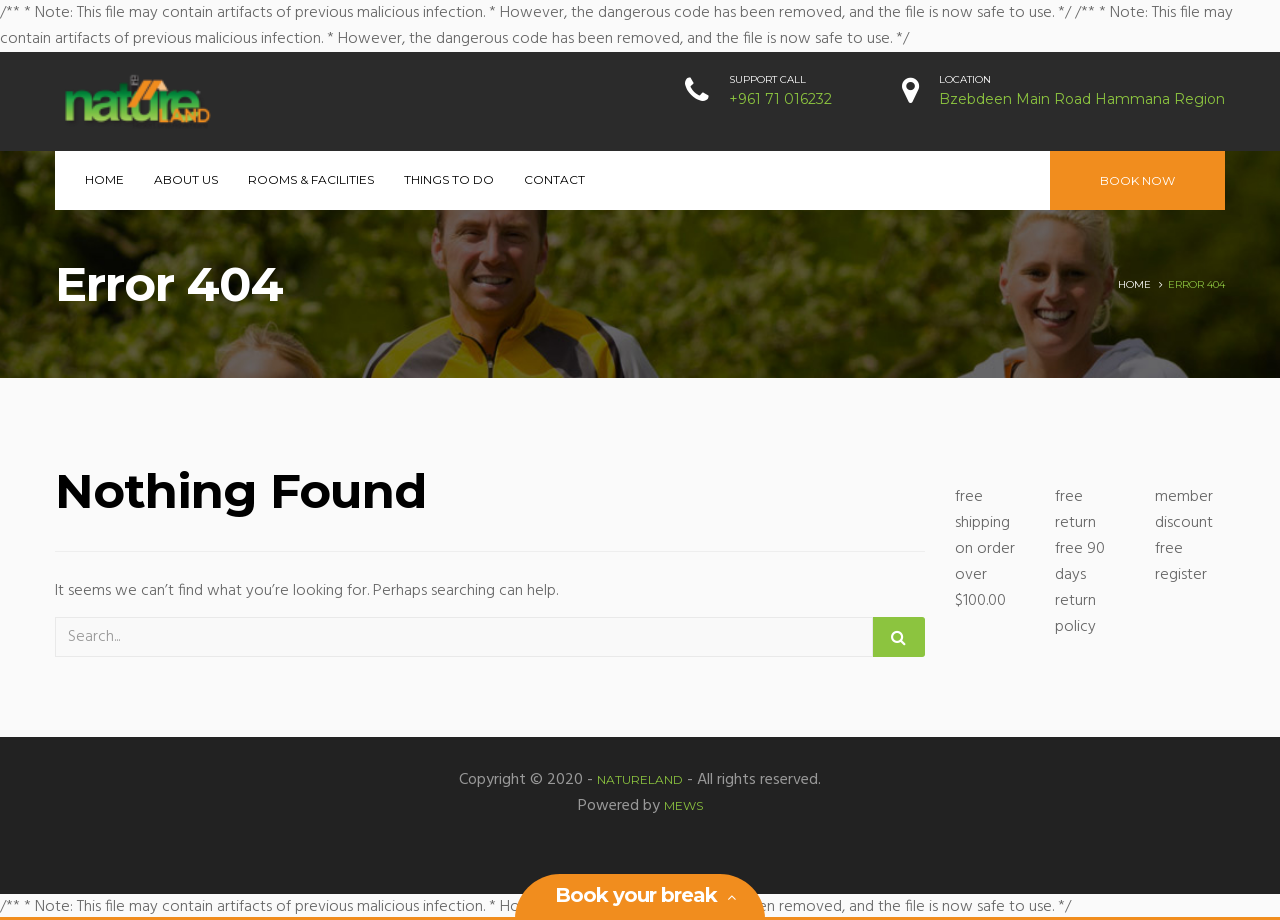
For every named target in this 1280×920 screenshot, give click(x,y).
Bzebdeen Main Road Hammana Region (1082, 99)
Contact (554, 179)
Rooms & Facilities (311, 179)
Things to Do (449, 179)
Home (104, 179)
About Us (186, 179)
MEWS (683, 805)
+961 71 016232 (780, 99)
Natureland (640, 779)
